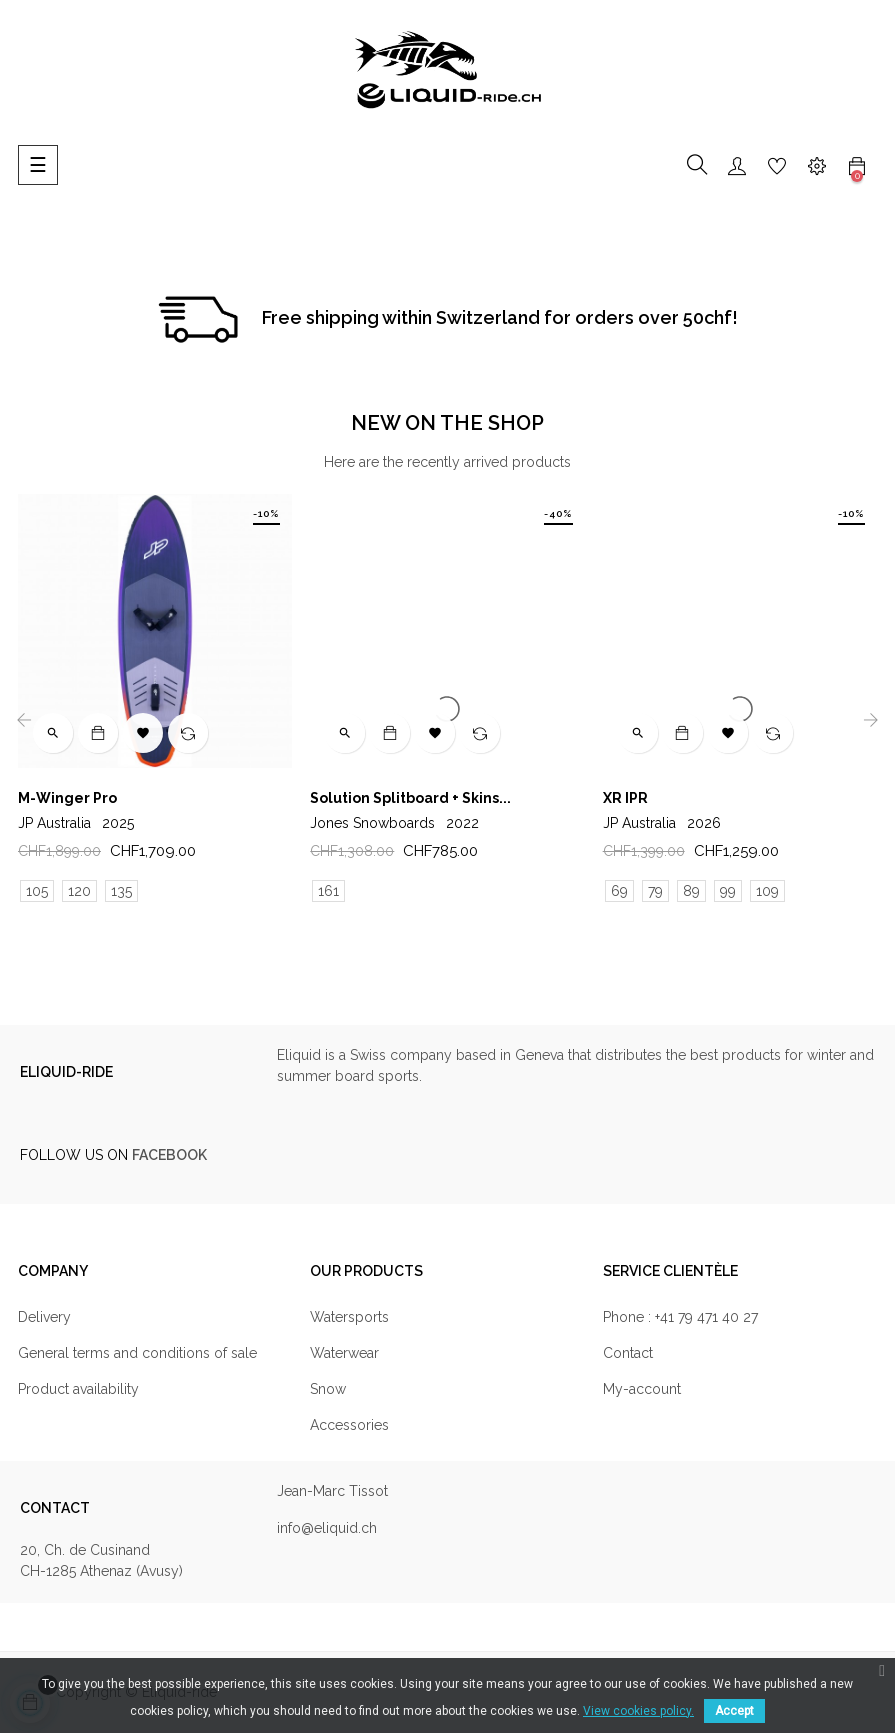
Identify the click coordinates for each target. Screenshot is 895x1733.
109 (767, 891)
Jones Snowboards (394, 823)
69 (619, 891)
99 (728, 891)
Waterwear (344, 1353)
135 (121, 891)
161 (328, 891)
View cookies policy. (638, 1711)
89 (691, 891)
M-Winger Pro (67, 798)
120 (79, 891)
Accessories (349, 1425)
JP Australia (76, 823)
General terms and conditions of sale (137, 1353)
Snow (328, 1389)
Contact (628, 1353)
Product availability (78, 1389)
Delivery (44, 1317)
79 (655, 891)
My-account (642, 1389)
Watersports (349, 1317)
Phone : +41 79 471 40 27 (680, 1317)
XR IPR (625, 798)
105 (37, 891)
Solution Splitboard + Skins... (410, 798)
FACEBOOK (169, 1155)
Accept (734, 1711)
